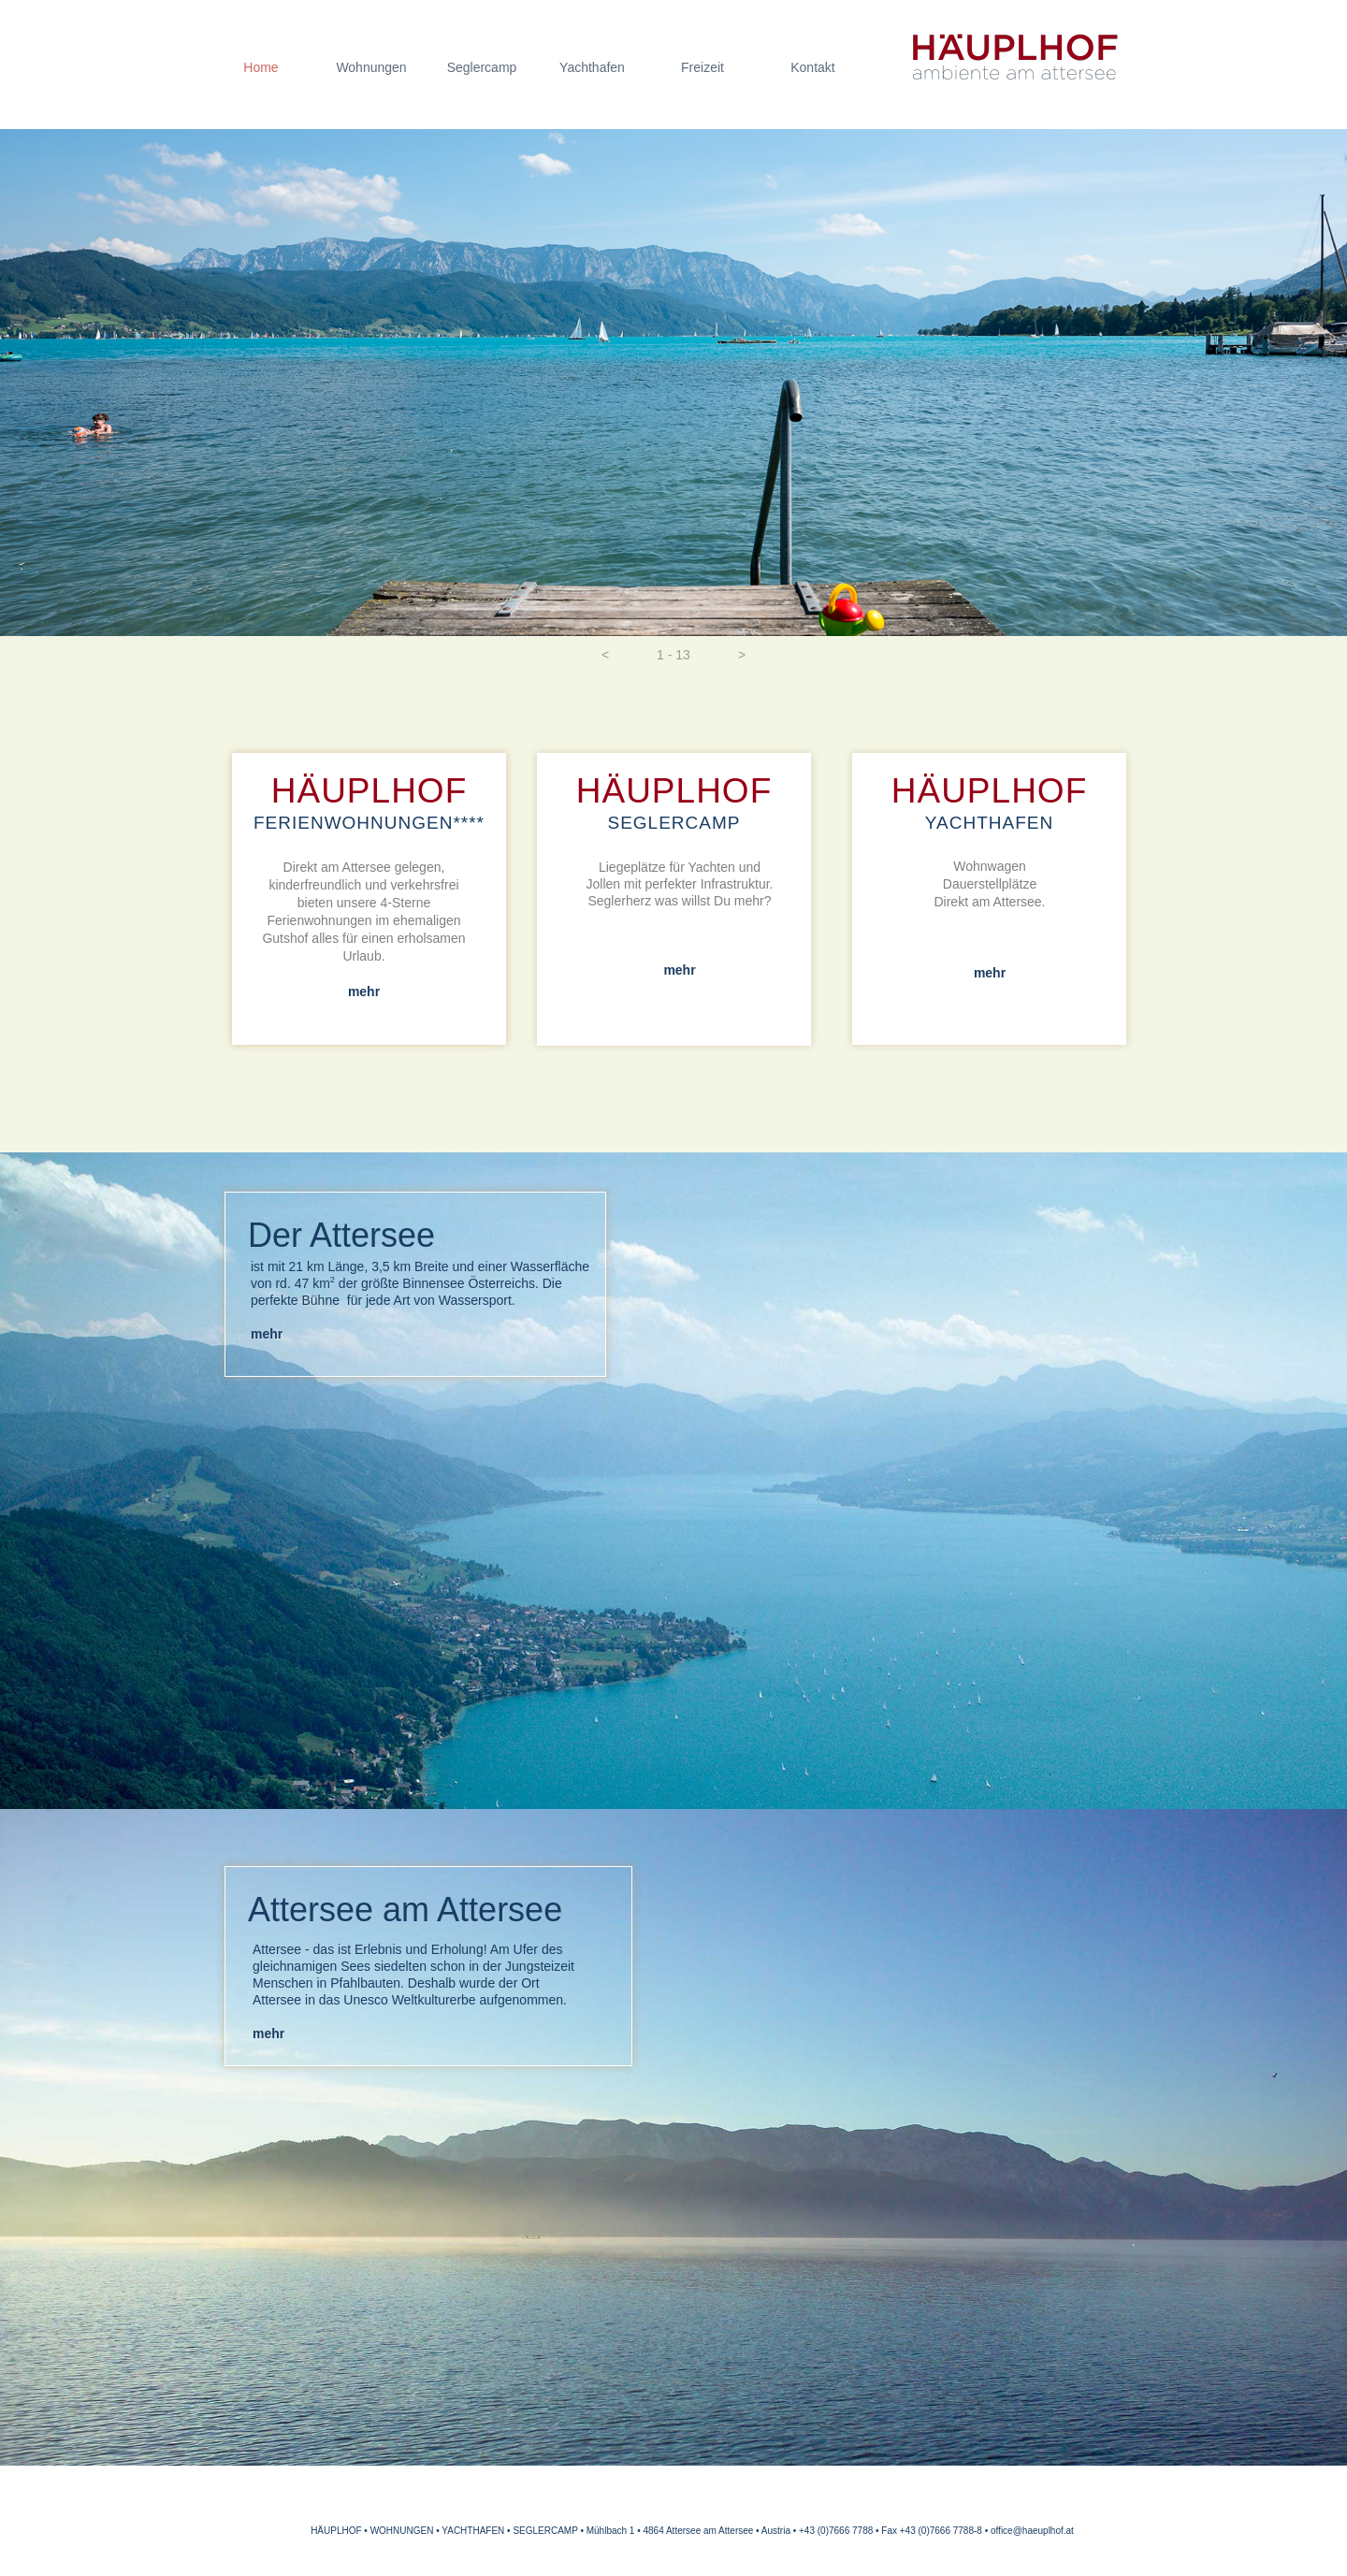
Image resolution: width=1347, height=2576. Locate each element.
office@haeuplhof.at (1032, 2530)
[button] (605, 654)
